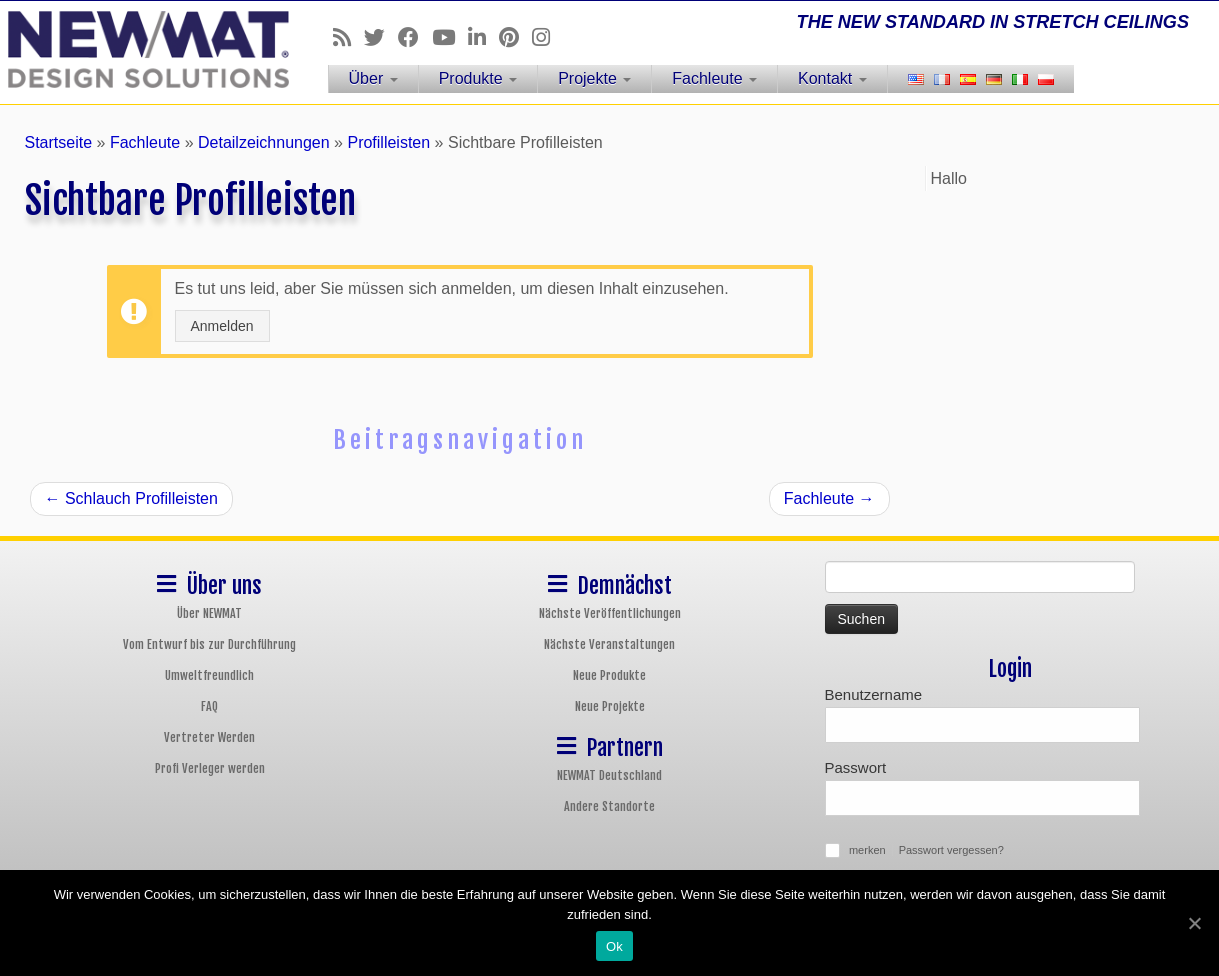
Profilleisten (388, 142)
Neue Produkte (609, 675)
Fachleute (714, 78)
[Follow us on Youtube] (450, 37)
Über (373, 78)
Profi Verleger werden (210, 768)
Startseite (59, 142)
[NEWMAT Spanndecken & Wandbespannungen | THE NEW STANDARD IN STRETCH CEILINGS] (140, 49)
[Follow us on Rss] (348, 37)
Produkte (478, 78)
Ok (614, 946)
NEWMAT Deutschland (609, 775)
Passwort (856, 767)
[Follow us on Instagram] (547, 37)
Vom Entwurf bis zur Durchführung (209, 644)
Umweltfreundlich (209, 675)
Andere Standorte (609, 806)
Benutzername (874, 694)
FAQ (209, 706)
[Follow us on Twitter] (381, 37)
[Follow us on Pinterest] (515, 37)
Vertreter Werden (209, 737)
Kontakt (832, 78)
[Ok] (1194, 923)
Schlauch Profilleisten (131, 498)
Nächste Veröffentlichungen (610, 613)
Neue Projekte (610, 706)
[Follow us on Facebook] (415, 37)
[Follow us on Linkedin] (483, 37)
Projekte (594, 78)
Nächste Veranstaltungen (609, 644)
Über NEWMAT (209, 613)
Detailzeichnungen (264, 142)
